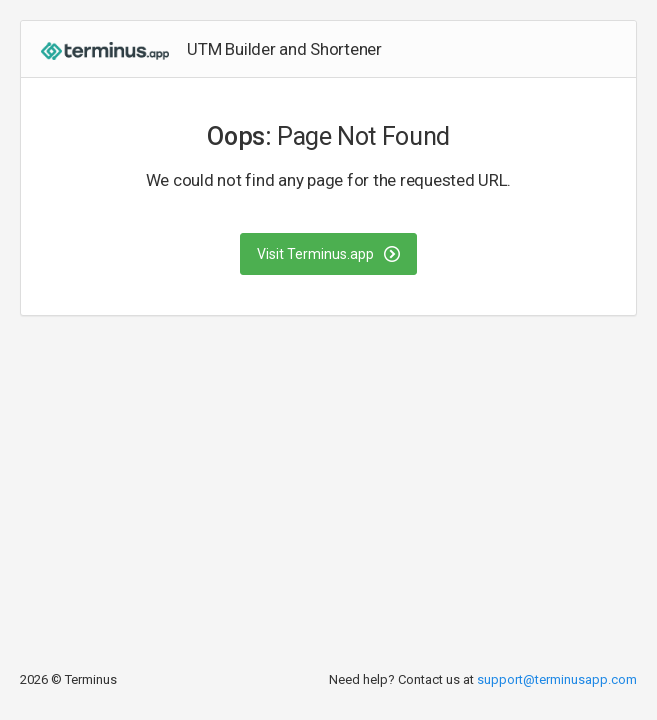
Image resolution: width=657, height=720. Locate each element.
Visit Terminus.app (328, 254)
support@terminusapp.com (557, 679)
